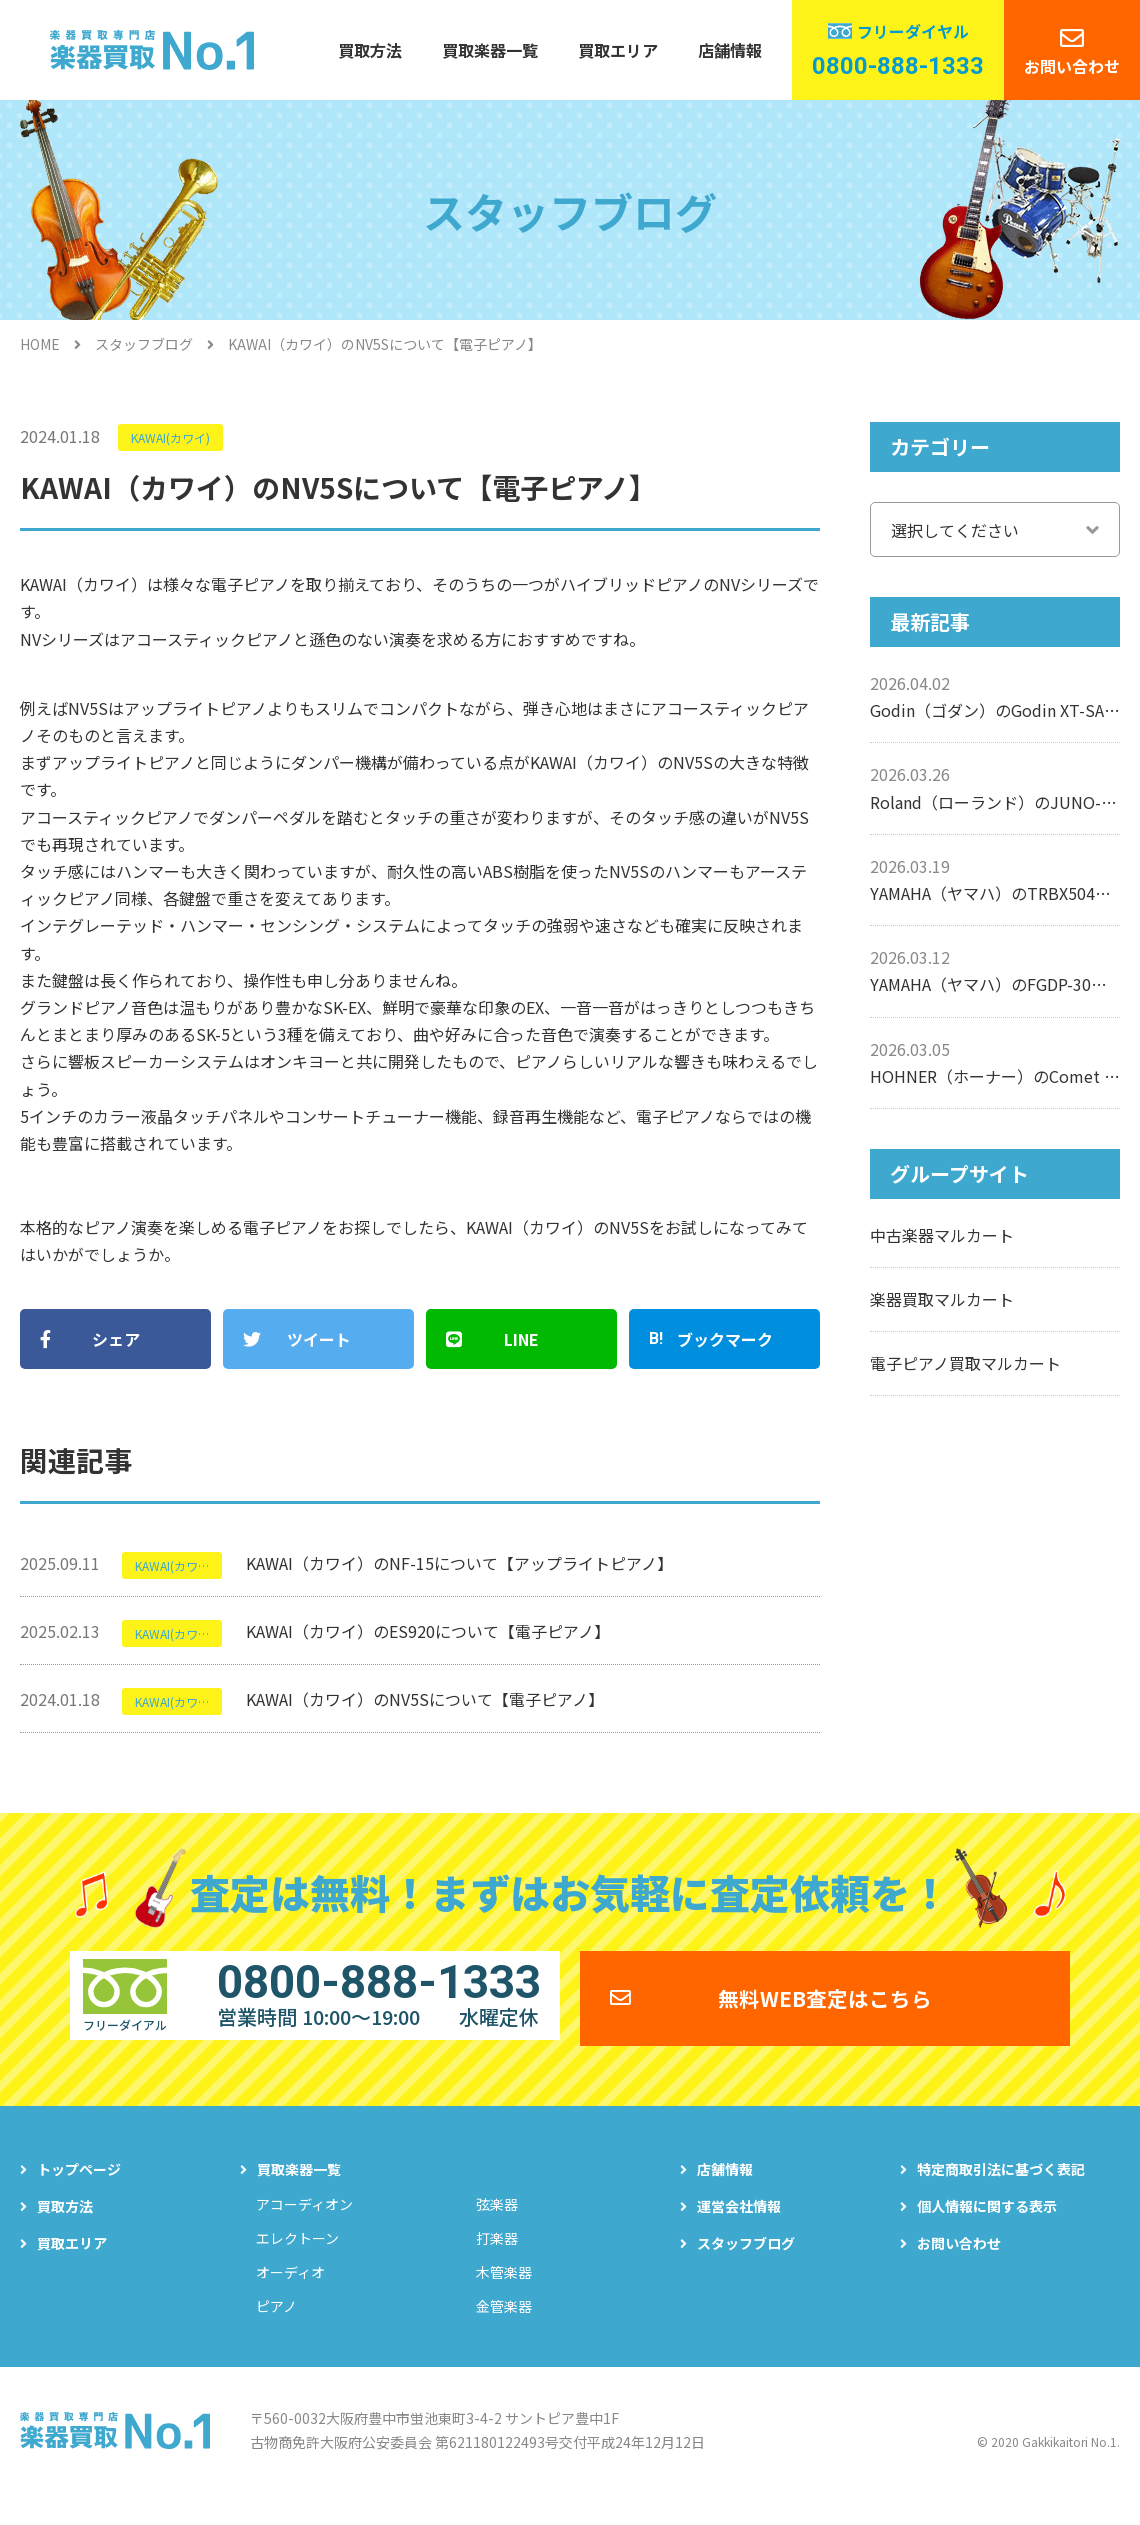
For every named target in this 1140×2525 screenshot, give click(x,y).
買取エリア (618, 50)
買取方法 (370, 50)
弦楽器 (497, 2224)
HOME (40, 344)
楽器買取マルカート (942, 1299)
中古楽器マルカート (942, 1235)
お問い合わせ (1072, 66)
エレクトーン (297, 2258)
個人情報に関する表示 (987, 2226)
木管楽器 (504, 2292)
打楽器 (497, 2258)
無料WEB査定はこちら (825, 2009)
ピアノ (276, 2326)
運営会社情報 (739, 2226)
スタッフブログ (144, 344)
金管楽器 (504, 2326)
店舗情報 (730, 50)
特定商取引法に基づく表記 (1001, 2189)
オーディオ (290, 2292)
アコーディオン (304, 2224)
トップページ (79, 2189)
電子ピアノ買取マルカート (965, 1363)
